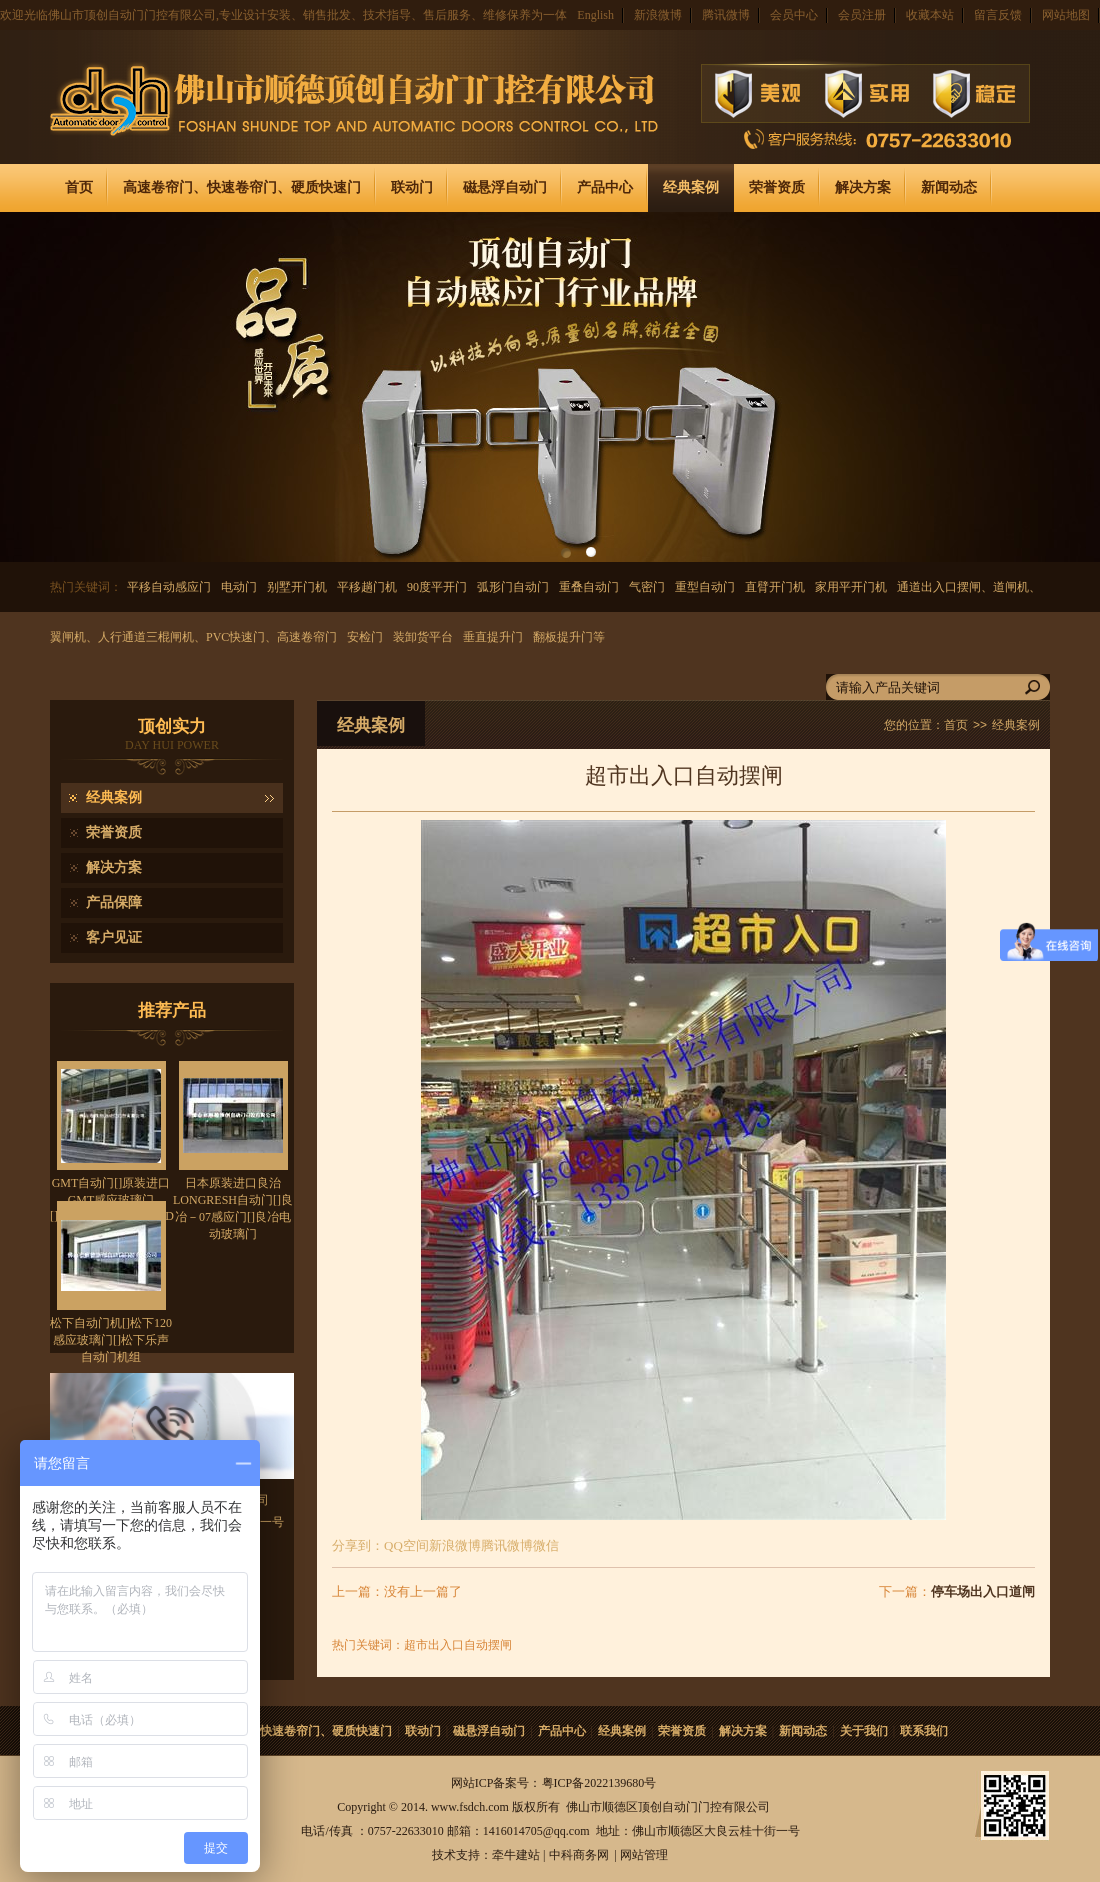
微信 (546, 1545)
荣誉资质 (777, 187)
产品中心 (605, 187)
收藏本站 (930, 15)
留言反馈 (998, 15)
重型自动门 (705, 587)
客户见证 (114, 937)
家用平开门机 (851, 587)
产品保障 (114, 902)
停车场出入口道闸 (983, 1591)
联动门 (412, 187)
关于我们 (864, 1731)
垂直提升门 (493, 637)
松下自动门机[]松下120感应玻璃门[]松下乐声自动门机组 (111, 1340)
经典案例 (691, 187)
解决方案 (863, 187)
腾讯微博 (726, 15)
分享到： (358, 1545)
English (595, 15)
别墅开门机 (297, 587)
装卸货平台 (423, 637)
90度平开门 (437, 587)
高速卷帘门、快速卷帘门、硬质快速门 (242, 187)
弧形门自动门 (513, 587)
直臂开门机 (775, 587)
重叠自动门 (589, 587)
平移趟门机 (367, 587)
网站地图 (1066, 15)
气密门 (647, 587)
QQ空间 (406, 1545)
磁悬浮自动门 (505, 187)
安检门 (365, 637)
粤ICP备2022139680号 (599, 1783)
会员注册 (862, 15)
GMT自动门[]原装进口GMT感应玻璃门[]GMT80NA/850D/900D (112, 1199)
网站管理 (644, 1855)
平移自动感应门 (169, 587)
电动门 (239, 587)
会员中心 (794, 15)
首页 (79, 187)
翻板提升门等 (569, 637)
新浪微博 (658, 15)
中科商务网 (579, 1855)
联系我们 (924, 1731)
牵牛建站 (516, 1855)
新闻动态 (949, 187)
